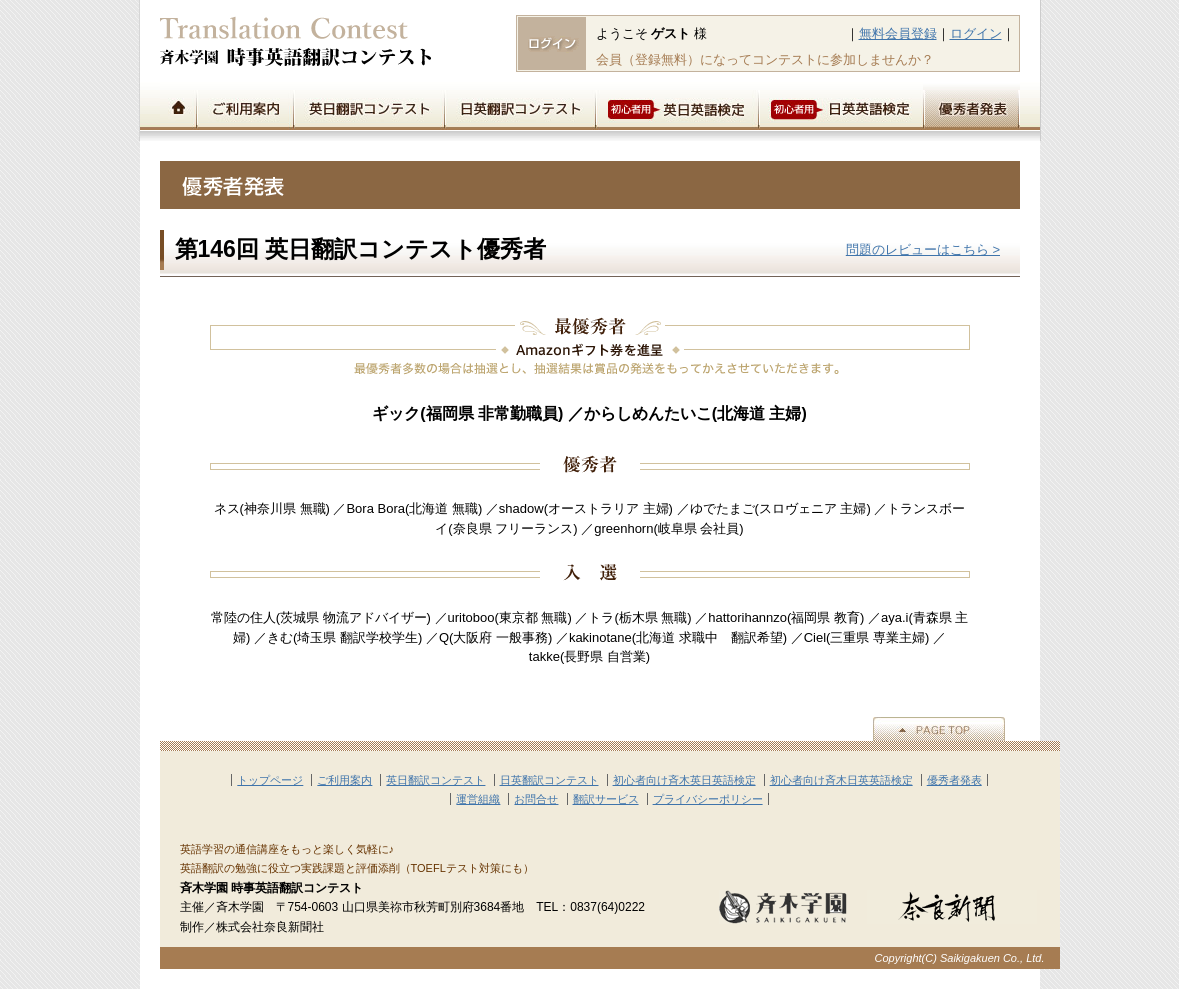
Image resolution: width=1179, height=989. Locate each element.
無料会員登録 (898, 33)
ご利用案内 (244, 106)
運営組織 (478, 799)
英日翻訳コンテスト (368, 106)
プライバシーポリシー (708, 799)
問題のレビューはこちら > (923, 249)
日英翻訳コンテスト (519, 106)
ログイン (976, 33)
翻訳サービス (606, 799)
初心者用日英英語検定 (840, 106)
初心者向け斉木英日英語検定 (684, 780)
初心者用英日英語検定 (676, 106)
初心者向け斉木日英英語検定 (841, 780)
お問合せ (536, 799)
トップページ (178, 106)
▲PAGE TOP (939, 729)
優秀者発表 (971, 106)
